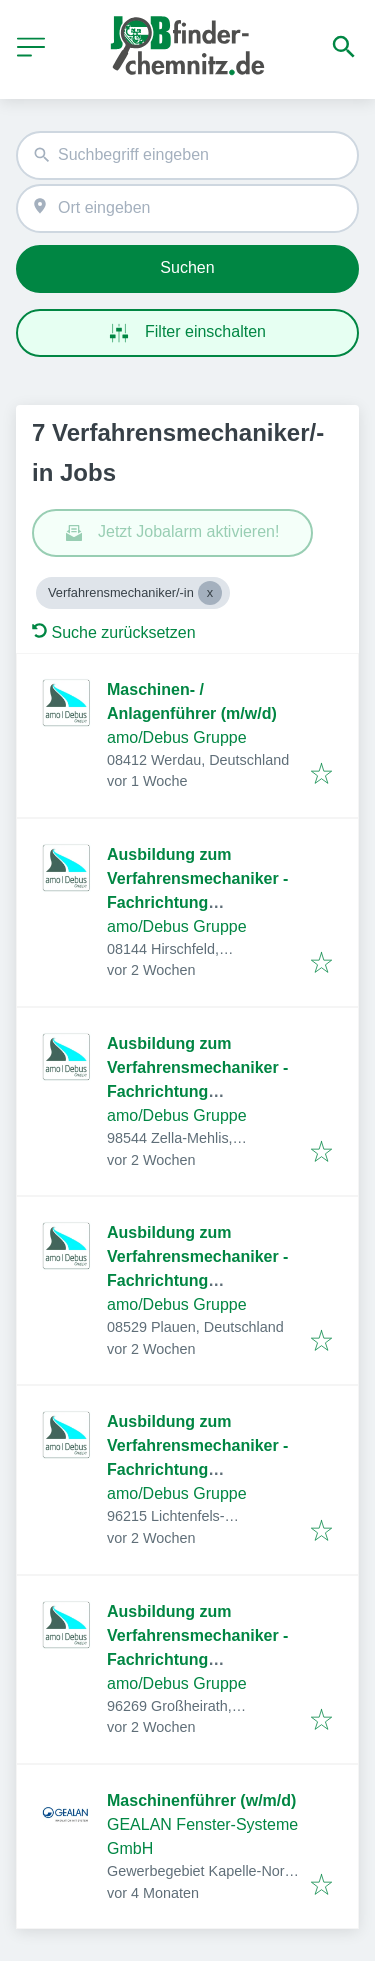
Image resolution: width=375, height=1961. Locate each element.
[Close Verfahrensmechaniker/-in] (210, 593)
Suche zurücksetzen (114, 632)
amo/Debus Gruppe (177, 737)
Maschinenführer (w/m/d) (201, 1800)
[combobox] (187, 155)
